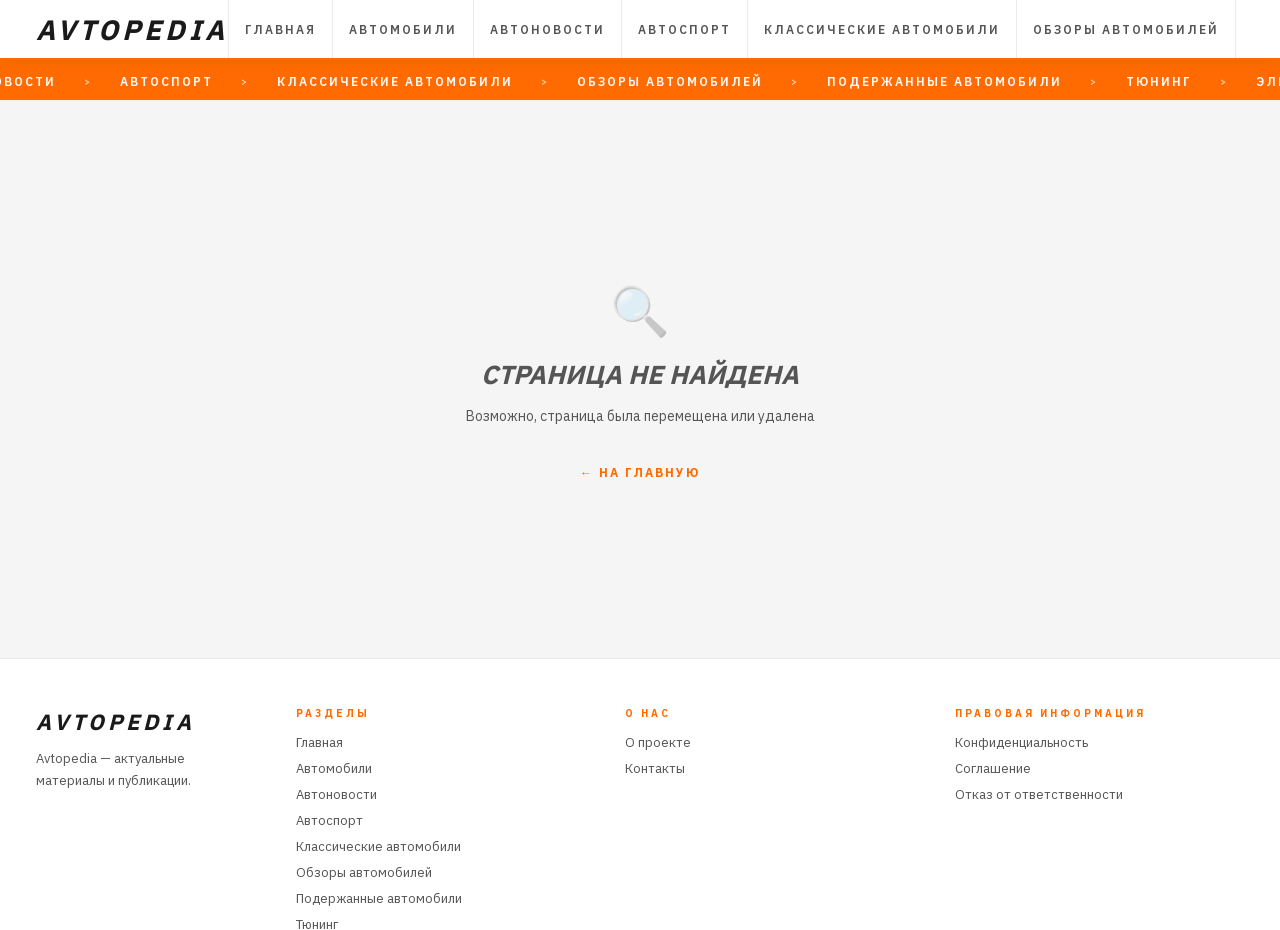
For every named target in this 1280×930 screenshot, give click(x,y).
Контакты (655, 768)
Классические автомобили (882, 29)
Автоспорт (684, 29)
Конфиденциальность (1021, 742)
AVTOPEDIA (132, 29)
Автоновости (547, 29)
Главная (280, 29)
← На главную (640, 472)
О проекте (658, 742)
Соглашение (993, 768)
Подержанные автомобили (379, 898)
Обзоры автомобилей (1126, 29)
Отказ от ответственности (1039, 794)
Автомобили (403, 29)
